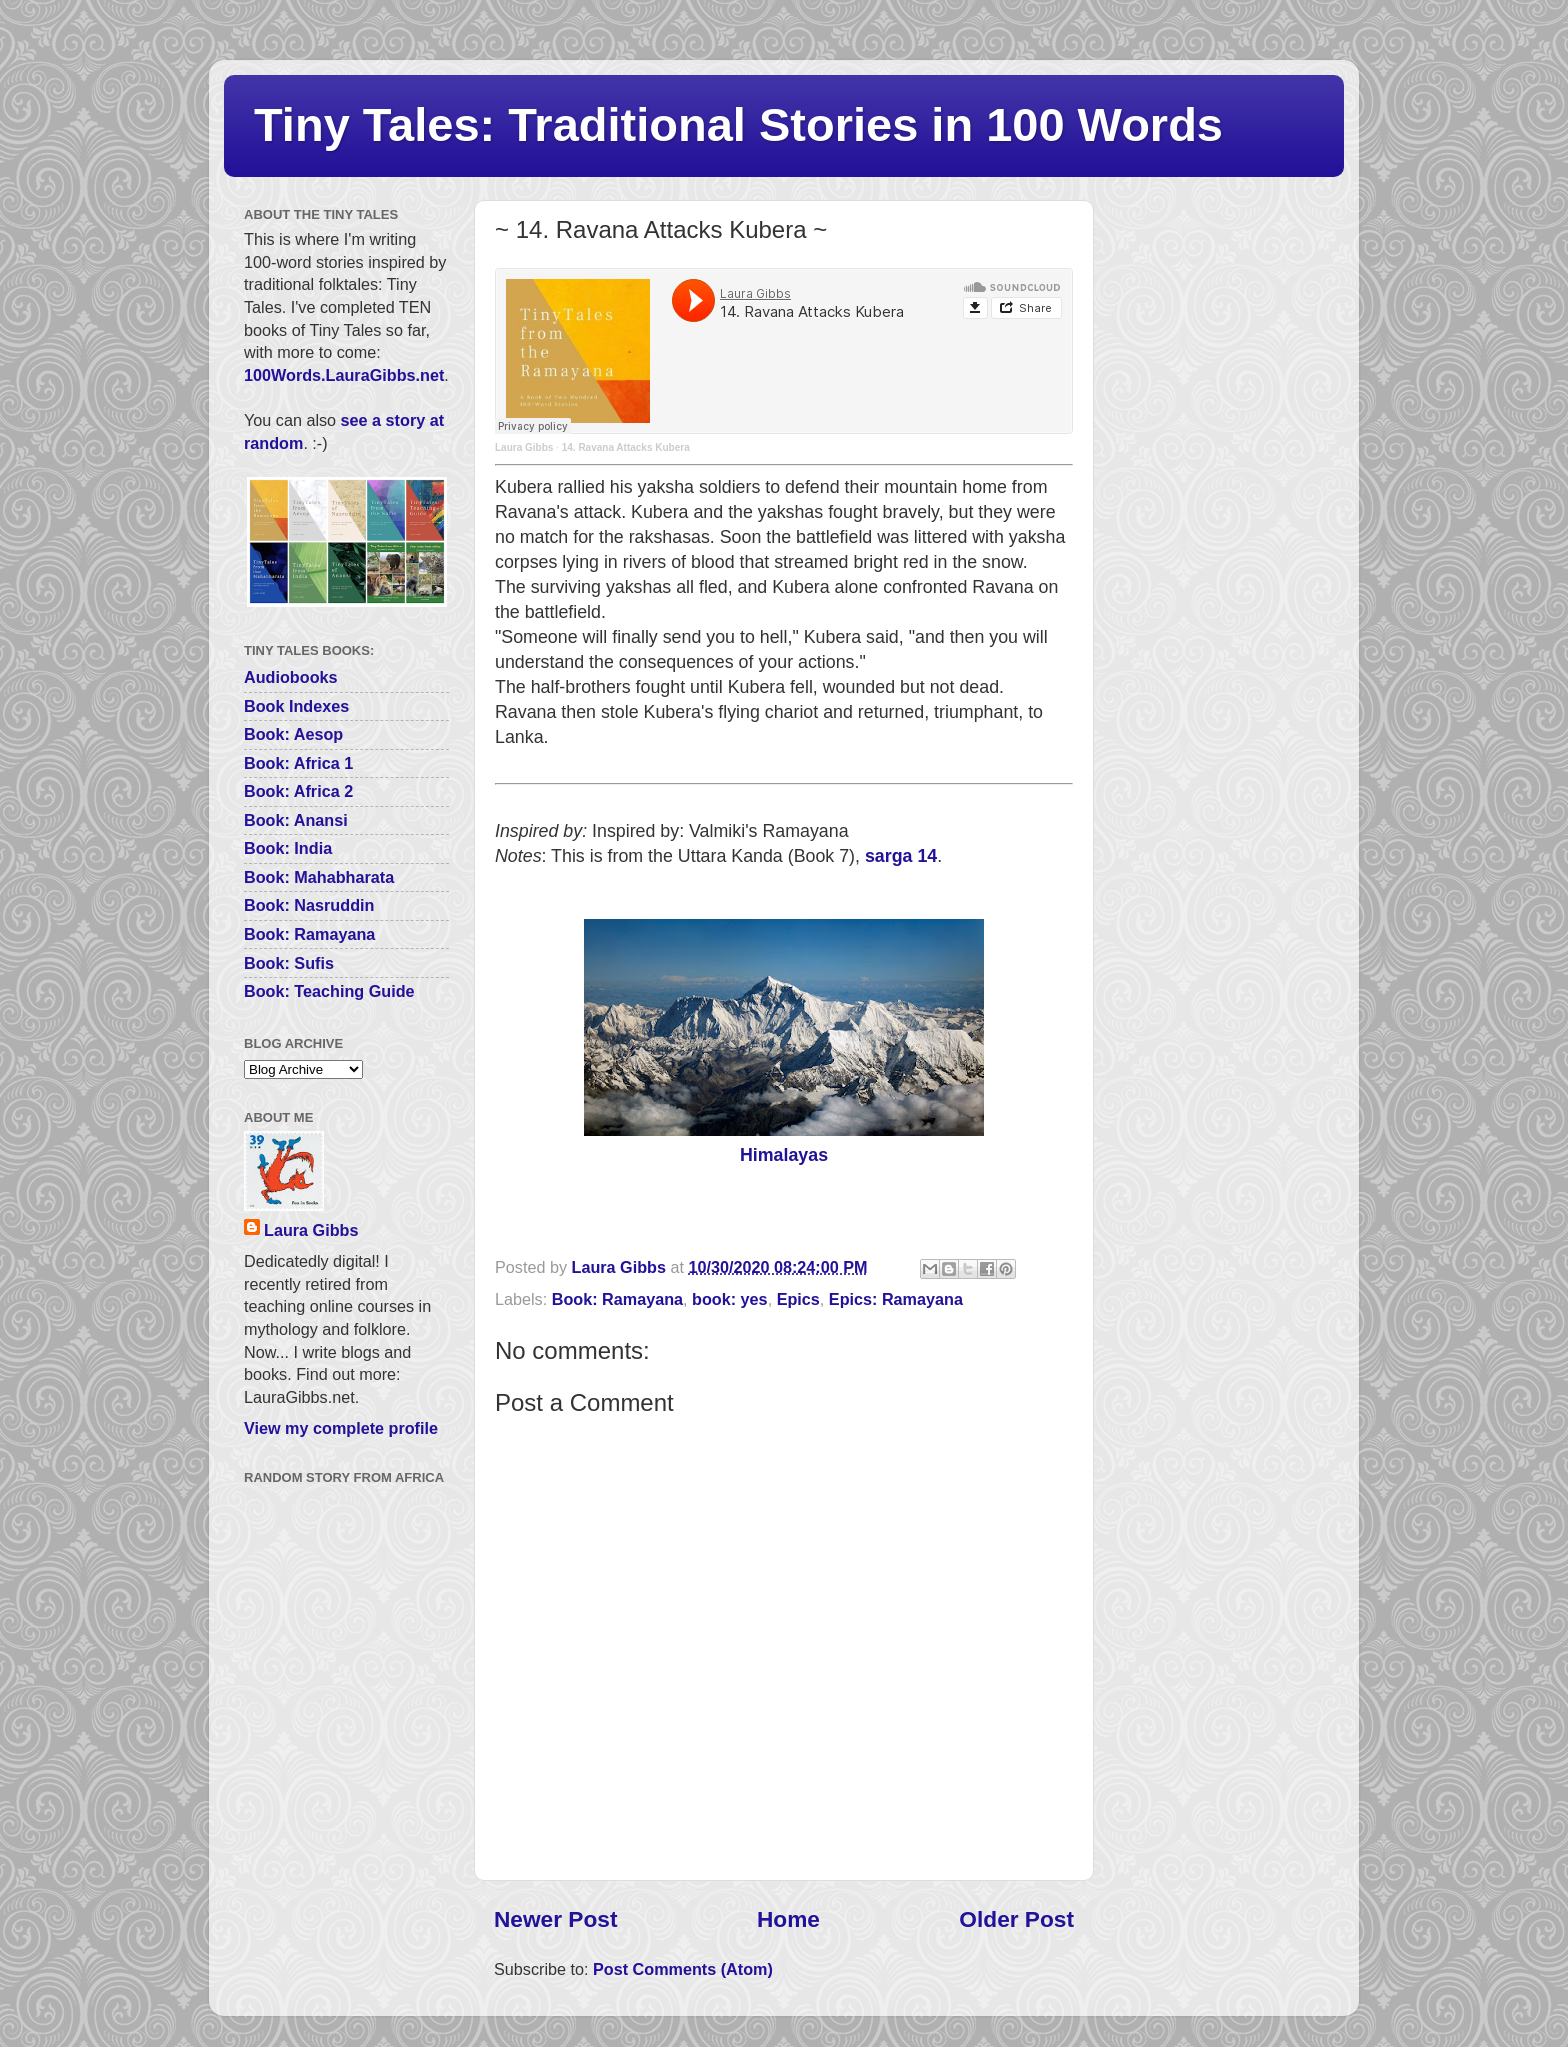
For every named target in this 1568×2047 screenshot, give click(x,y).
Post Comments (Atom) (683, 1969)
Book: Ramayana (617, 1299)
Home (788, 1919)
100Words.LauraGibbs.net (344, 375)
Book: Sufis (289, 963)
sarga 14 (901, 856)
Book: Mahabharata (319, 877)
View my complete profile (341, 1428)
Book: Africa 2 (298, 791)
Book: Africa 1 (298, 763)
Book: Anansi (296, 820)
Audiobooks (291, 677)
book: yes (730, 1299)
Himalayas (784, 1155)
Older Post (1016, 1919)
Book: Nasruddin (309, 905)
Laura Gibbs (524, 447)
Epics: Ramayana (896, 1299)
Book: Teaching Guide (329, 991)
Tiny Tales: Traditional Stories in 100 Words (738, 124)
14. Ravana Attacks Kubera (626, 447)
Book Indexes (296, 706)
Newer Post (555, 1919)
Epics (798, 1299)
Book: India (288, 848)
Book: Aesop (293, 734)
